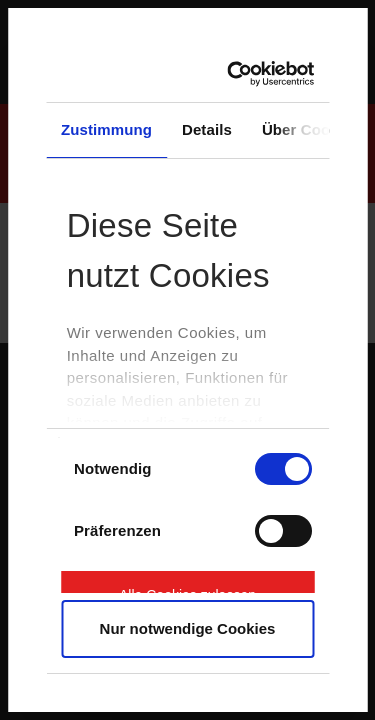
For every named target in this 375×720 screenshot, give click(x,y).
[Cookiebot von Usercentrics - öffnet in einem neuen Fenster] (240, 74)
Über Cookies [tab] (311, 129)
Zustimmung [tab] (106, 129)
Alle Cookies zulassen (187, 590)
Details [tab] (207, 129)
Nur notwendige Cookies (188, 628)
